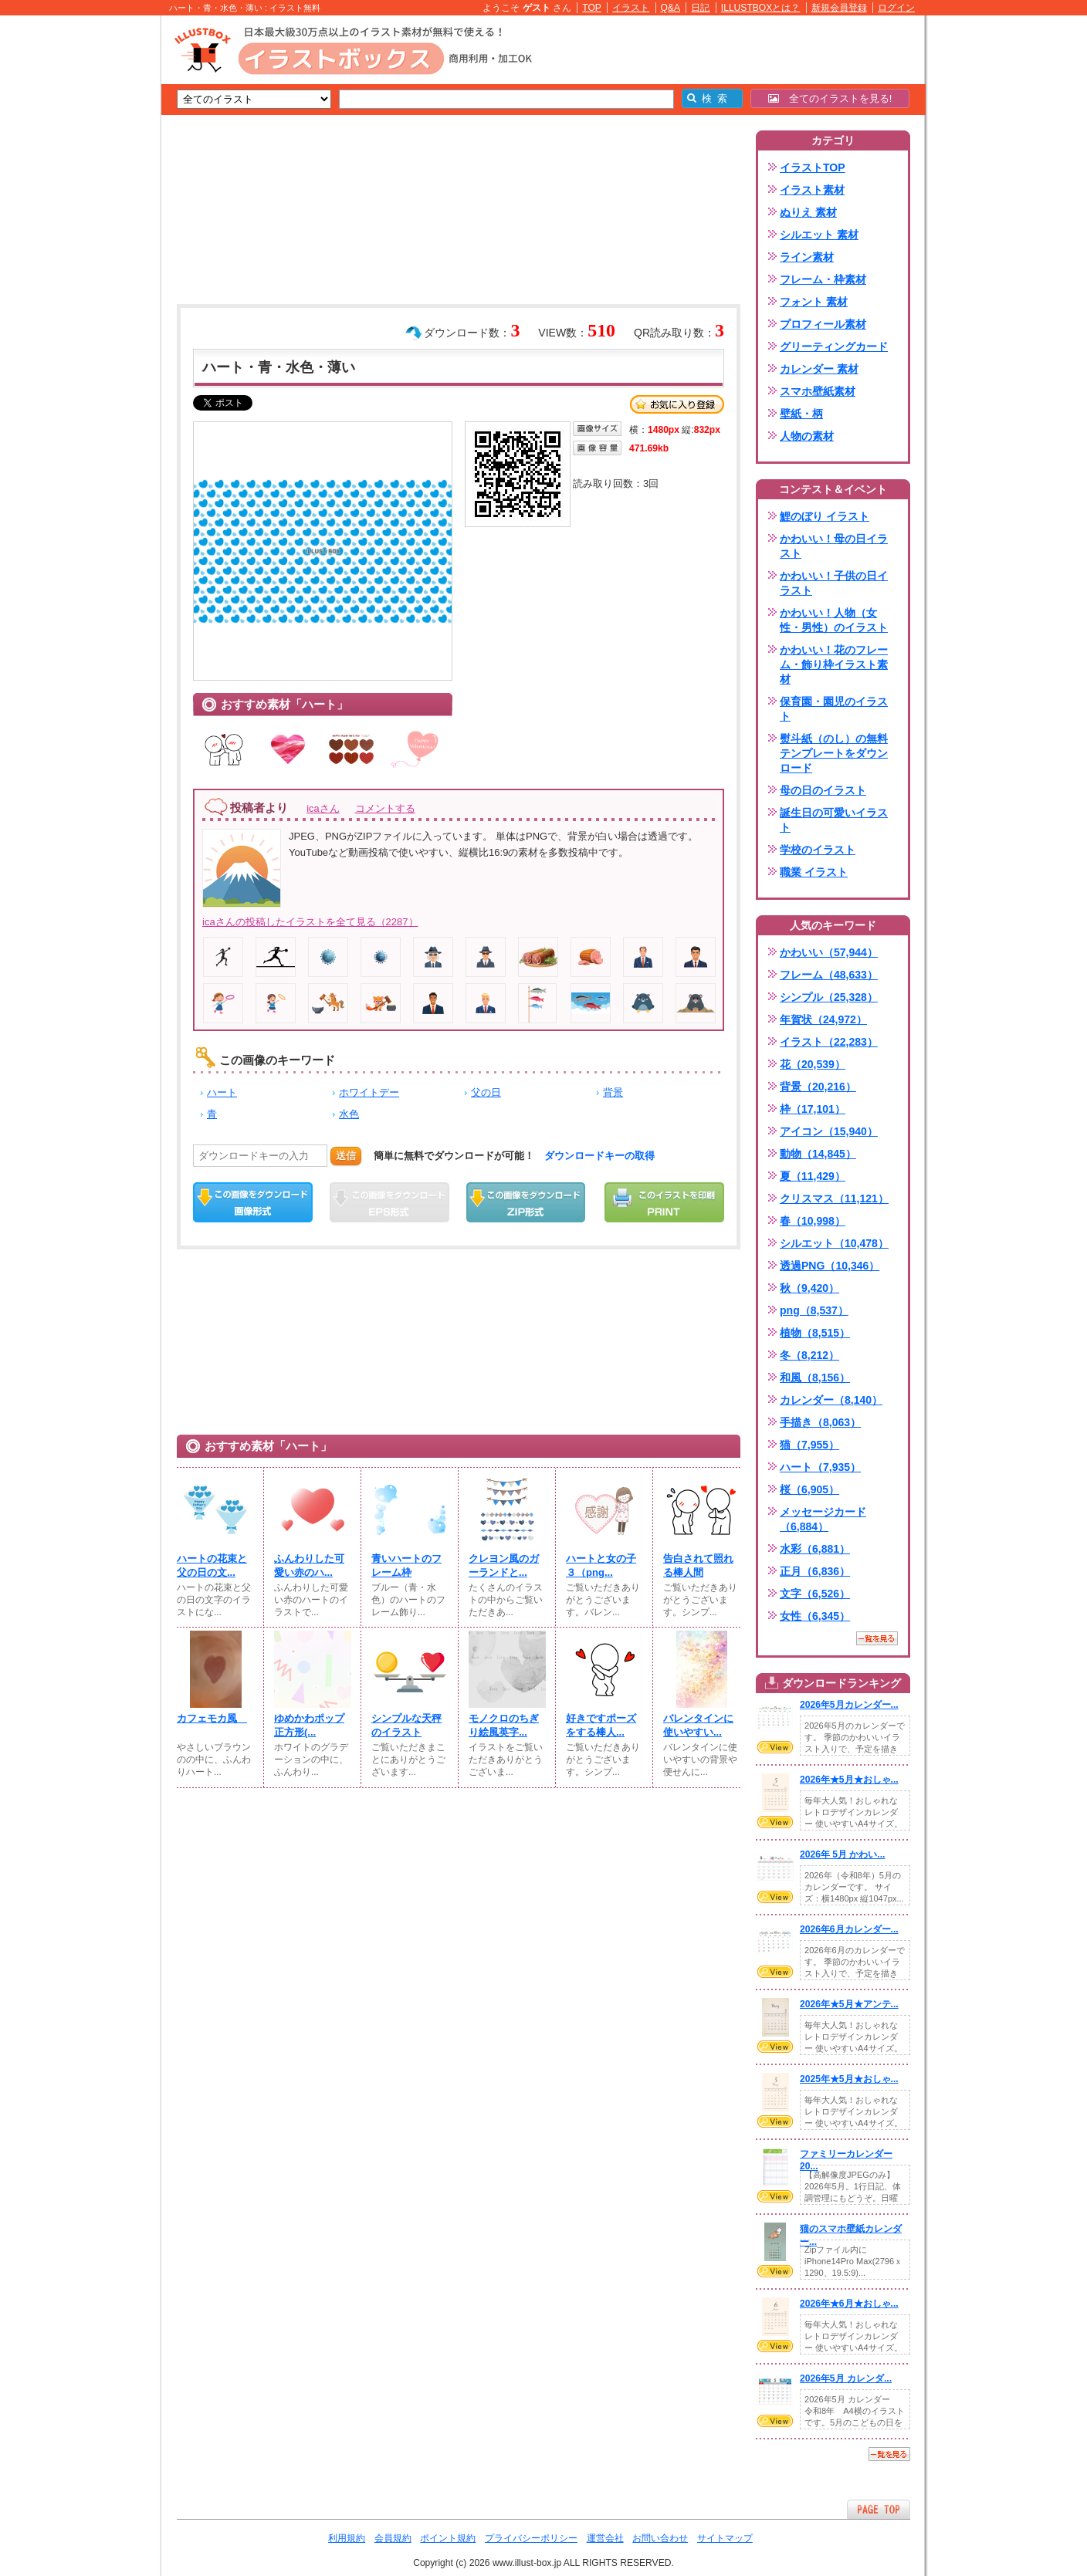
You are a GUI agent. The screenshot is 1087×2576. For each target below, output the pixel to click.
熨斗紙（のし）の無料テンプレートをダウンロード (834, 753)
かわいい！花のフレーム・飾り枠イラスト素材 (834, 664)
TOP (591, 7)
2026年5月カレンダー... (849, 1704)
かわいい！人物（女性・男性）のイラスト (834, 620)
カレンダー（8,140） (831, 1400)
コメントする (385, 808)
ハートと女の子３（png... (601, 1565)
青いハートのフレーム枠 (406, 1565)
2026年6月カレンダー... (849, 1929)
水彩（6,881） (815, 1549)
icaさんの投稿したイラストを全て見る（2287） (310, 922)
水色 (349, 1114)
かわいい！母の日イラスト (834, 545)
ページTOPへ (878, 2509)
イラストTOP (812, 167)
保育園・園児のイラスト (834, 708)
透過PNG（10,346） (829, 1265)
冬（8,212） (809, 1355)
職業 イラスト (814, 872)
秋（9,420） (809, 1288)
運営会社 (605, 2538)
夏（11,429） (812, 1176)
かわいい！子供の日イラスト (834, 583)
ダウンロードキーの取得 (599, 1155)
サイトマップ (725, 2538)
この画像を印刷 (664, 1202)
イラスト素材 (812, 190)
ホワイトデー (369, 1092)
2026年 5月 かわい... (842, 1854)
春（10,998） (812, 1221)
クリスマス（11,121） (834, 1198)
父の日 (486, 1092)
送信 (346, 1155)
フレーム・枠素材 (823, 279)
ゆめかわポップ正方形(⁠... (309, 1725)
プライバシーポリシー (531, 2538)
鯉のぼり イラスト (824, 516)
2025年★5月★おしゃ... (849, 2079)
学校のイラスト (817, 849)
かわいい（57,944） (829, 952)
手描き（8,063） (820, 1422)
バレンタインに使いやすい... (698, 1725)
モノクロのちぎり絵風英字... (504, 1725)
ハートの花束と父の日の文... (212, 1565)
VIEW (775, 1747)
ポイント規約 (448, 2538)
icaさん (322, 808)
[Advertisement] (88, 254)
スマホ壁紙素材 (817, 391)
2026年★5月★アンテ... (849, 2004)
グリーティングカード (834, 346)
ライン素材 (807, 257)
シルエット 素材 (819, 234)
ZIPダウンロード (526, 1202)
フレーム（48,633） (829, 975)
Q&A (671, 7)
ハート (222, 1092)
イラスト (630, 7)
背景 (613, 1092)
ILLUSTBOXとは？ (760, 7)
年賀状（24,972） (823, 1019)
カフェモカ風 (212, 1718)
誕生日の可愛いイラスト (834, 819)
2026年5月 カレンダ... (846, 2378)
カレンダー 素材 (819, 369)
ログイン (896, 7)
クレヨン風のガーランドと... (504, 1565)
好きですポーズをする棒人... (601, 1725)
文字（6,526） (815, 1593)
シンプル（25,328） (829, 997)
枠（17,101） (812, 1109)
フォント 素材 (814, 302)
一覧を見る (877, 1638)
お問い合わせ (660, 2538)
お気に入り (677, 404)
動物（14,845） (818, 1154)
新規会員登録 (839, 7)
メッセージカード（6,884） (823, 1519)
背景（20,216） (818, 1086)
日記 (700, 7)
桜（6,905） (809, 1489)
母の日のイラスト (823, 790)
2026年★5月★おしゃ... (849, 1779)
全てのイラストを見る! (830, 98)
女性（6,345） (815, 1616)
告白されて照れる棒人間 (698, 1565)
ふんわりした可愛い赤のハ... (309, 1565)
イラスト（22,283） (829, 1042)
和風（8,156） (815, 1377)
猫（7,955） (809, 1444)
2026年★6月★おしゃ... (849, 2303)
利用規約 (346, 2538)
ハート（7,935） (820, 1467)
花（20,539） (812, 1064)
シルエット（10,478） (834, 1243)
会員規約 (392, 2538)
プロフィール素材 (823, 324)
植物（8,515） (815, 1333)
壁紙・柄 (801, 413)
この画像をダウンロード (253, 1202)
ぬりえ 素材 (808, 212)
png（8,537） (814, 1310)
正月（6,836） (815, 1571)
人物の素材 (807, 436)
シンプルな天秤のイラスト (406, 1725)
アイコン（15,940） (829, 1131)
